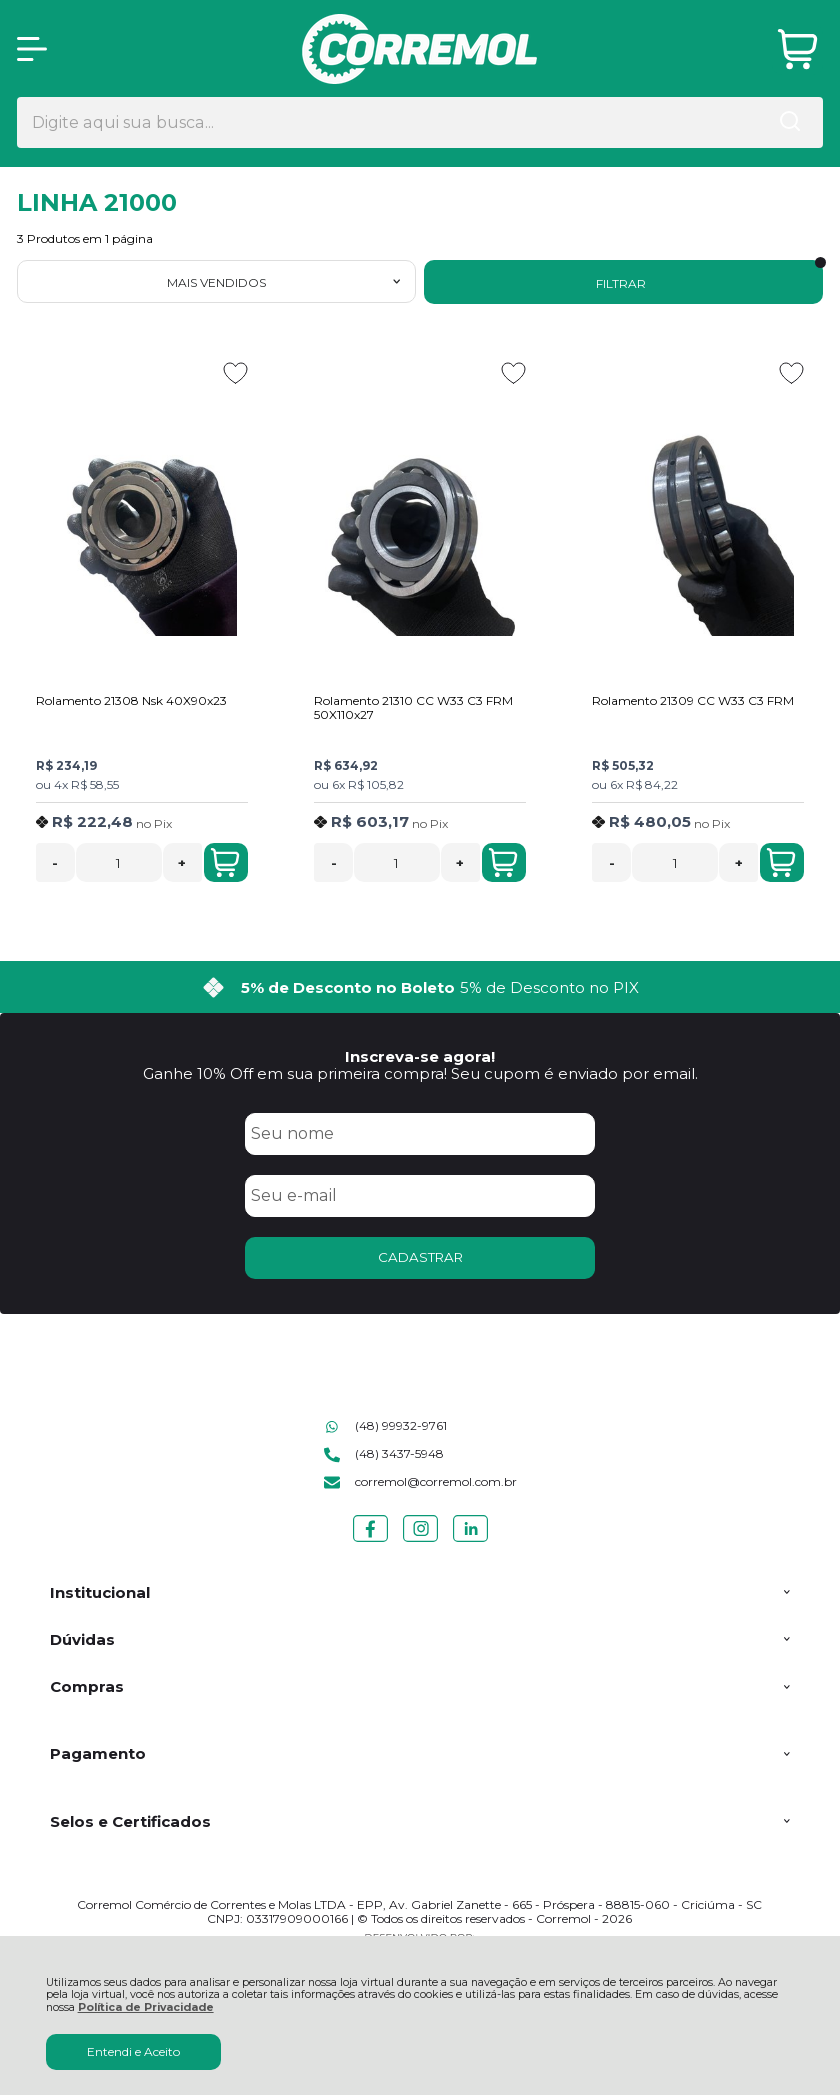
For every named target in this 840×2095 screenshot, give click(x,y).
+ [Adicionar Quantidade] (182, 863)
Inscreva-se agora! (420, 1056)
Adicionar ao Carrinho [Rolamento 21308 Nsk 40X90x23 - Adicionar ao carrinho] (225, 863)
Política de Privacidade (146, 2007)
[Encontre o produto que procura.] (790, 123)
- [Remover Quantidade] (55, 863)
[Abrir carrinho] (797, 49)
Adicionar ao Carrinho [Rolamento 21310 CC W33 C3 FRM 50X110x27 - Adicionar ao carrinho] (503, 863)
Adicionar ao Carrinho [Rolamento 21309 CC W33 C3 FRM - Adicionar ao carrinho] (781, 863)
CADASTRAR (420, 1257)
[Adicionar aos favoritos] (235, 373)
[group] (420, 987)
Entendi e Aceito (133, 2051)
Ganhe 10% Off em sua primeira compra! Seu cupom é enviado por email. (420, 1073)
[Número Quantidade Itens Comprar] (119, 862)
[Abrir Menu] (32, 49)
